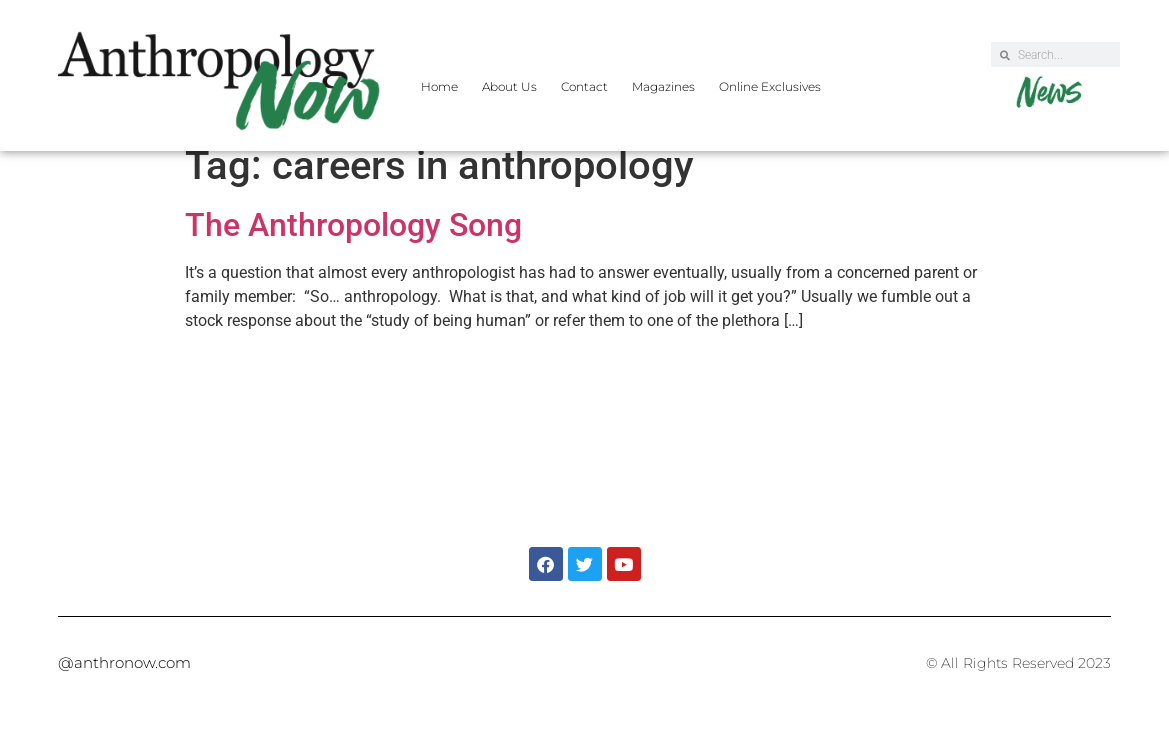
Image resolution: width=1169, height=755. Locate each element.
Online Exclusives (770, 86)
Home (439, 86)
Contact (584, 86)
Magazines (663, 86)
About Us (509, 86)
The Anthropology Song (353, 242)
